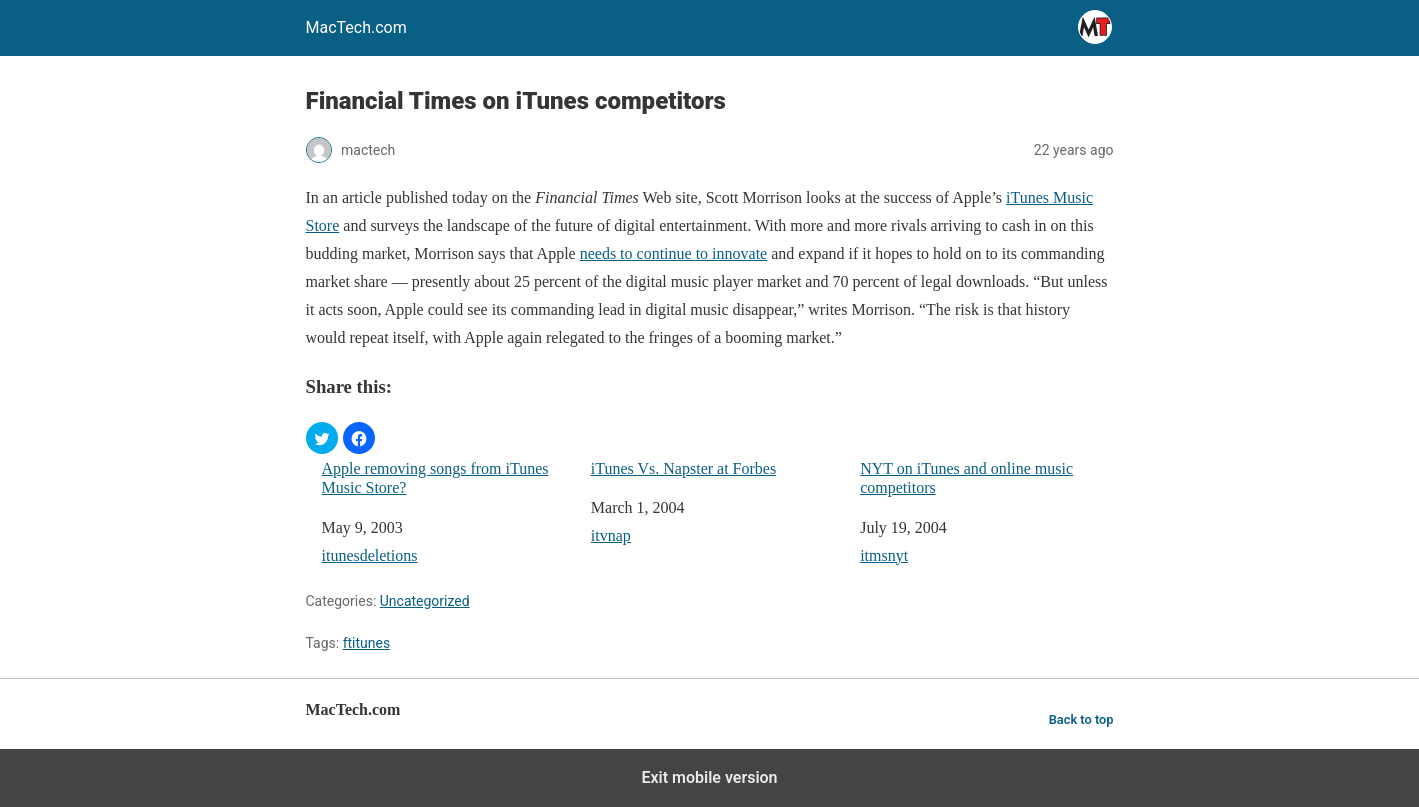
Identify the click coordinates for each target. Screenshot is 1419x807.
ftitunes (367, 643)
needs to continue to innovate (674, 253)
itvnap (611, 535)
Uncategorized (425, 601)
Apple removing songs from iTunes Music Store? (435, 478)
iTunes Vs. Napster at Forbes (683, 468)
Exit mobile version (709, 777)
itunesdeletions (370, 555)
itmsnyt (884, 555)
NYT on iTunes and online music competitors (966, 478)
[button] (322, 438)
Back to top (1081, 719)
